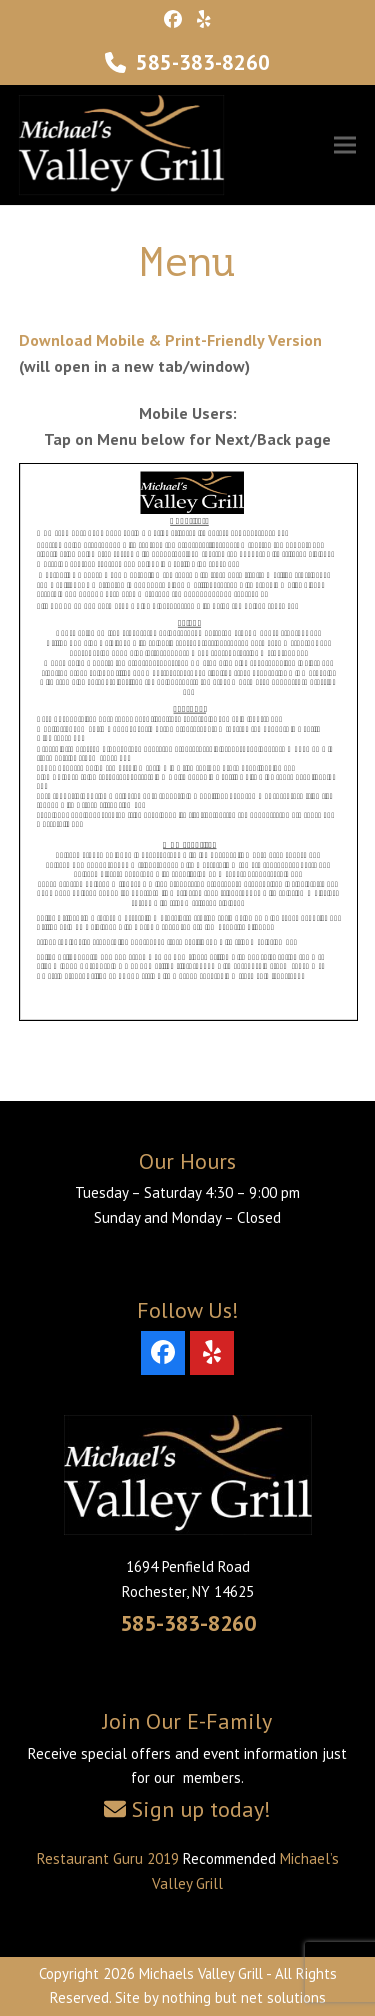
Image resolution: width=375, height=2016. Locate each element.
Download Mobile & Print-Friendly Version (170, 340)
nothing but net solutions (244, 1997)
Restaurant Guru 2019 (108, 1858)
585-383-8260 (203, 62)
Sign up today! (201, 1809)
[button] (345, 145)
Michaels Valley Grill (201, 1973)
